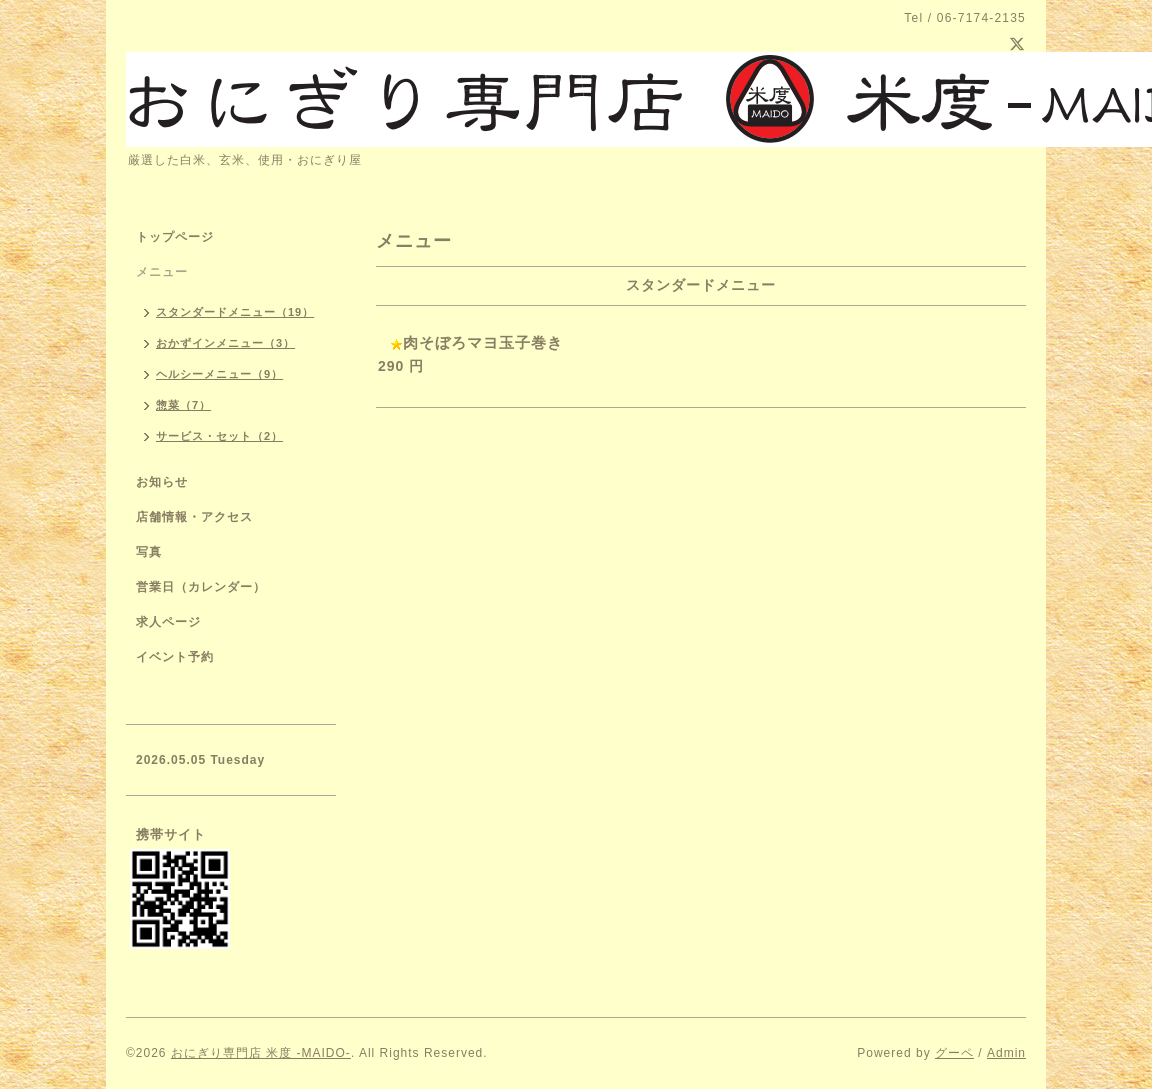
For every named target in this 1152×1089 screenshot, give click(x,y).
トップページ (175, 237)
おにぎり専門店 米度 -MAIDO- (261, 1053)
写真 (149, 552)
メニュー (162, 272)
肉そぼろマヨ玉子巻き (483, 342)
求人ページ (168, 622)
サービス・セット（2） (219, 436)
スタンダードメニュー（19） (235, 312)
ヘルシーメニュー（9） (219, 374)
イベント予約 (175, 657)
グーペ (954, 1053)
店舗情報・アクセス (194, 517)
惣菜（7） (183, 405)
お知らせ (162, 482)
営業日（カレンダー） (201, 587)
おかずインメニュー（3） (225, 343)
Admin (1006, 1053)
